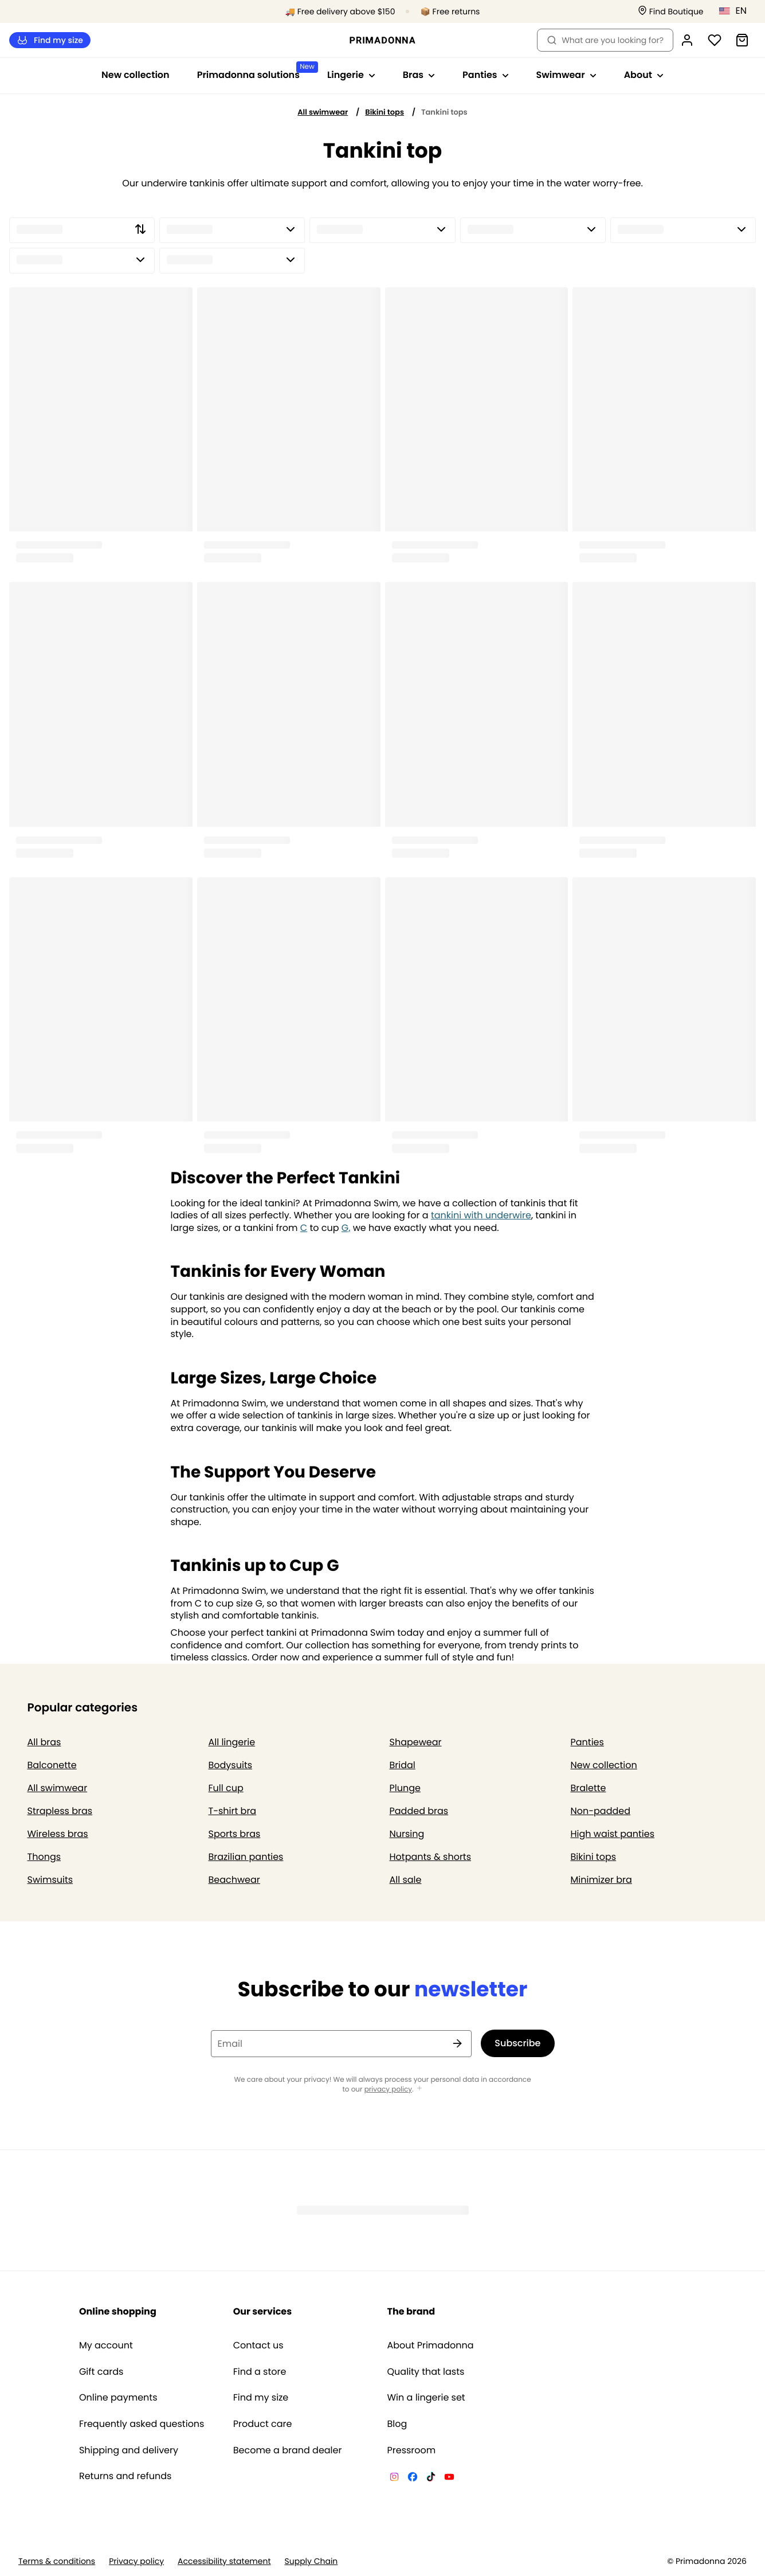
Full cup (226, 1788)
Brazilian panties (246, 1856)
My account (106, 2345)
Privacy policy (136, 2561)
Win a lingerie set (426, 2397)
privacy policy (388, 2089)
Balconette (52, 1765)
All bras (44, 1742)
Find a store (260, 2372)
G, (346, 1227)
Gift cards (101, 2372)
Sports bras (235, 1833)
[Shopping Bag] (742, 40)
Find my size (50, 40)
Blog (397, 2424)
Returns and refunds (125, 2476)
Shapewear (416, 1742)
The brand (411, 2311)
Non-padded (601, 1810)
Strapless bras (60, 1810)
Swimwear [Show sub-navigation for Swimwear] (566, 74)
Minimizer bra (601, 1879)
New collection (135, 74)
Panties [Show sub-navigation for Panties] (485, 74)
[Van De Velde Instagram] (394, 2478)
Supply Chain (311, 2561)
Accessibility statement (224, 2561)
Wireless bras (58, 1833)
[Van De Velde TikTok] (431, 2478)
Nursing (407, 1833)
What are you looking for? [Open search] (605, 40)
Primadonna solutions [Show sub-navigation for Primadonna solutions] (255, 71)
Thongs (44, 1856)
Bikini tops (384, 112)
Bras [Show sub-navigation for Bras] (419, 74)
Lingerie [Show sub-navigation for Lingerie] (351, 74)
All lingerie (232, 1742)
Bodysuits (231, 1765)
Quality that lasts (426, 2372)
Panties (587, 1742)
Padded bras (419, 1810)
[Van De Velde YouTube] (449, 2478)
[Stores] (671, 11)
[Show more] (419, 2089)
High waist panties (613, 1833)
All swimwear (322, 112)
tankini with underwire (481, 1215)
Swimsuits (50, 1879)
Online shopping (117, 2311)
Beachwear (234, 1879)
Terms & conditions (56, 2561)
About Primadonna (430, 2345)
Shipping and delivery (128, 2450)
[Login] (687, 40)
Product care (262, 2424)
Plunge (405, 1788)
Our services (262, 2311)
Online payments (118, 2397)
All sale (406, 1879)
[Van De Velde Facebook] (412, 2478)
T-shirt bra (233, 1810)
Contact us (258, 2345)
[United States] (736, 11)
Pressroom (411, 2450)
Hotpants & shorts (431, 1856)
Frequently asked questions (142, 2424)
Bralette (588, 1788)
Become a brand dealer (287, 2450)
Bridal (402, 1765)
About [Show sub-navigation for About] (644, 74)
